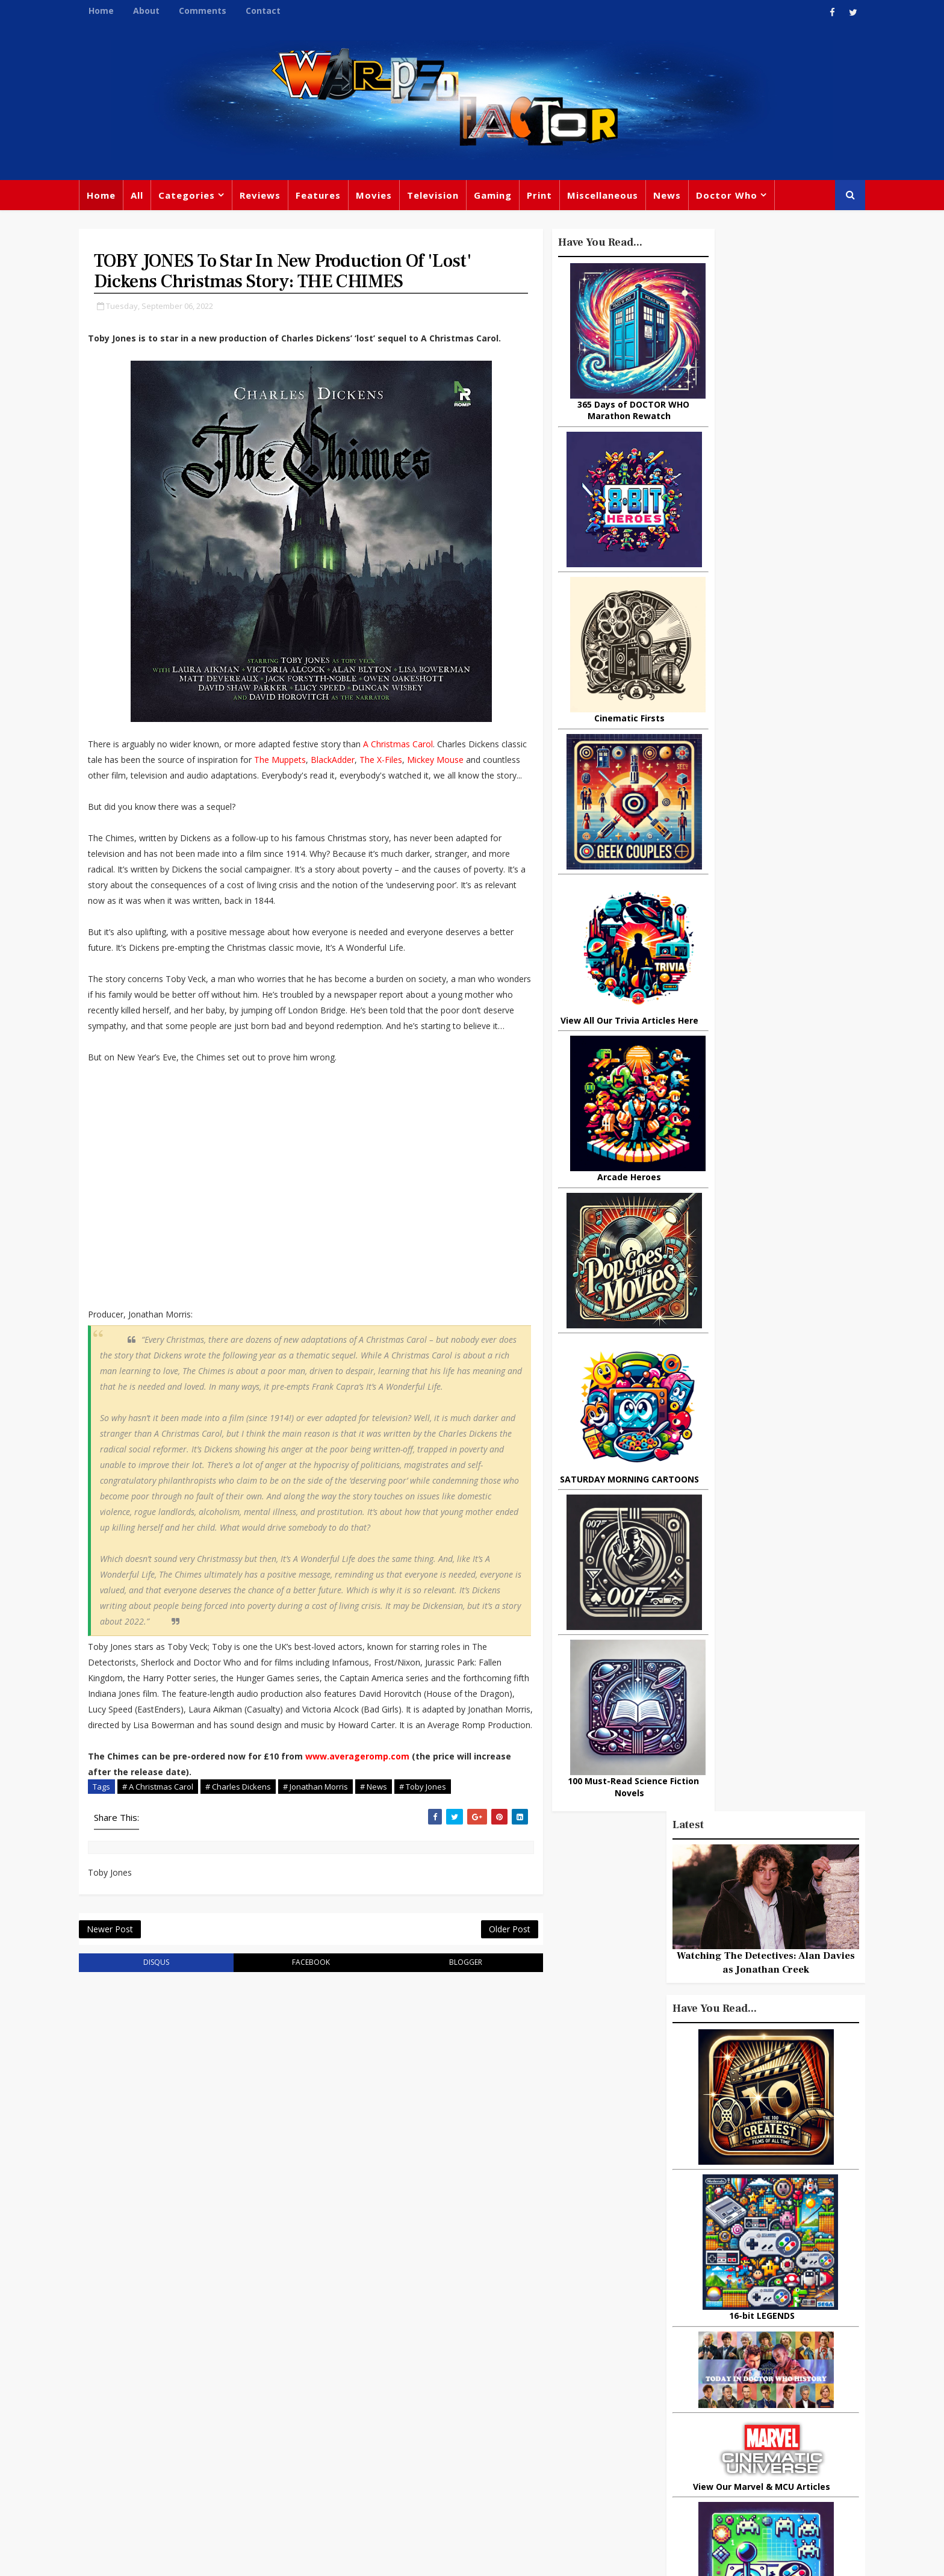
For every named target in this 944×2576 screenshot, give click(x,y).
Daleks (727, 2412)
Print (556, 199)
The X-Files (175, 816)
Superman (672, 2462)
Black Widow (465, 2459)
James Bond (607, 2412)
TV (473, 2335)
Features (335, 199)
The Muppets (389, 800)
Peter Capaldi (473, 2360)
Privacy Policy (293, 2557)
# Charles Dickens (255, 1984)
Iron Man (732, 2462)
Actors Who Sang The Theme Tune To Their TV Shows (769, 1488)
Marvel (595, 2363)
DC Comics (709, 2363)
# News (390, 1984)
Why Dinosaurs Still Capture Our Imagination (776, 1243)
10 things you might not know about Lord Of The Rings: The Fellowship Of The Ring (739, 1143)
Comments (219, 10)
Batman (412, 2409)
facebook (282, 2179)
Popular (683, 1094)
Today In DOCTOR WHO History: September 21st (767, 1534)
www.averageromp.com (374, 1953)
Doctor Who (743, 199)
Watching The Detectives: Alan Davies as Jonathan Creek (749, 386)
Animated (602, 2437)
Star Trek (410, 2384)
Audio (738, 2437)
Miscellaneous (619, 199)
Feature (366, 2335)
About (163, 10)
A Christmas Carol (415, 785)
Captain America (386, 2459)
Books (362, 2384)
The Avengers (611, 2486)
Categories (203, 199)
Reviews (276, 199)
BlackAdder (127, 816)
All (154, 199)
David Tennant (479, 2384)
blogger (406, 2179)
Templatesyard (228, 2557)
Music (593, 2388)
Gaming (510, 199)
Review (364, 2360)
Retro (711, 2388)
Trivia (643, 2338)
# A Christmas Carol (174, 1984)
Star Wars (647, 2363)
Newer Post (127, 2143)
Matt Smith (673, 2412)
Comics (412, 2360)
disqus (158, 2179)
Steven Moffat (653, 2388)
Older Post (435, 2143)
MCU (699, 2437)
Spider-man (453, 2434)
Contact (279, 10)
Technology (606, 2462)
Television (450, 199)
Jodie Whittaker (478, 2409)
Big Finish (640, 2313)
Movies (391, 199)
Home (118, 10)
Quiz (518, 2459)
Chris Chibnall (380, 2434)
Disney (364, 2409)
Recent (749, 1094)
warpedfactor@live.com (157, 2439)
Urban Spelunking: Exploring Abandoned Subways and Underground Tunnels (746, 1431)
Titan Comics (700, 2338)
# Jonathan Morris (332, 1984)
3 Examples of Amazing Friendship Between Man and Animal (734, 1341)
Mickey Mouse (229, 816)
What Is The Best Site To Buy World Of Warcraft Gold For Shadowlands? (776, 1588)
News (684, 199)
